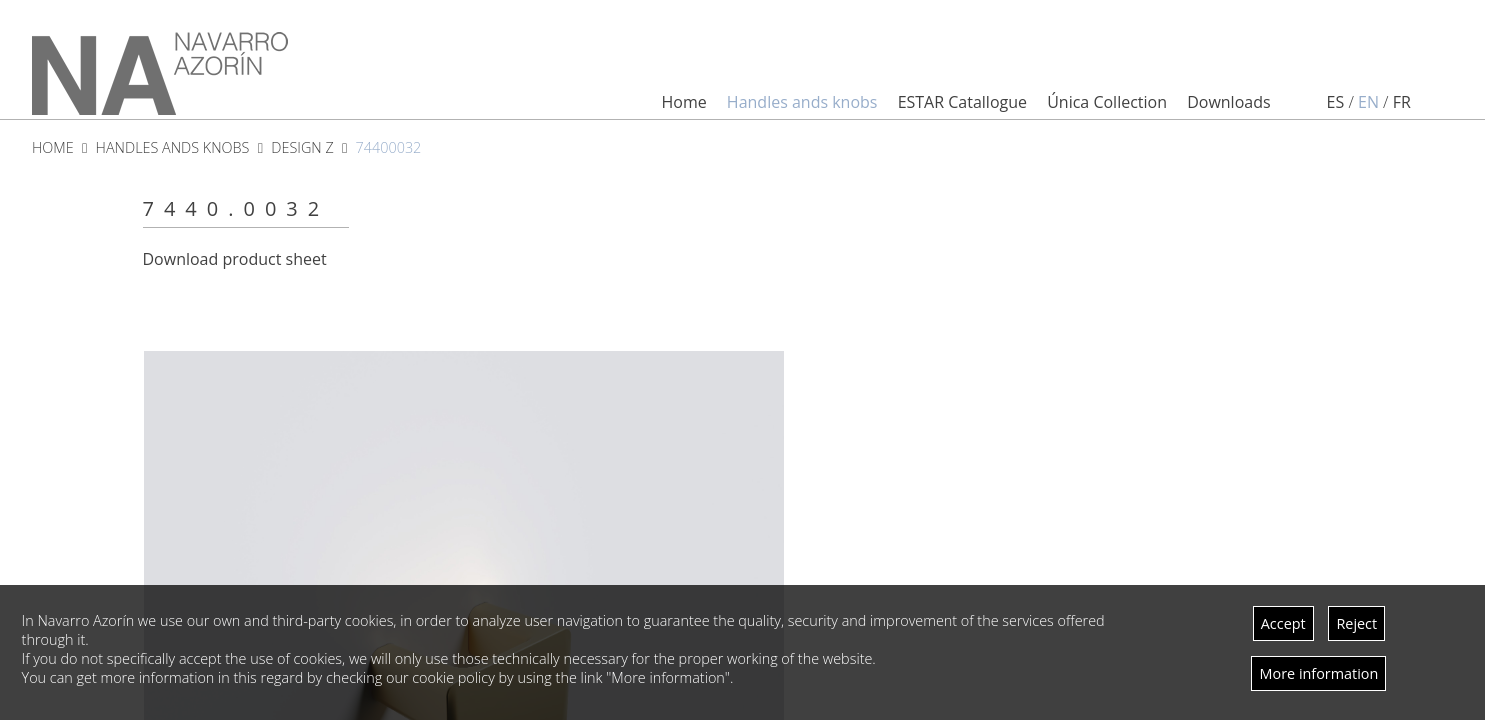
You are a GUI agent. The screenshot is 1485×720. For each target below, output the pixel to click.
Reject (1356, 623)
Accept (1283, 623)
